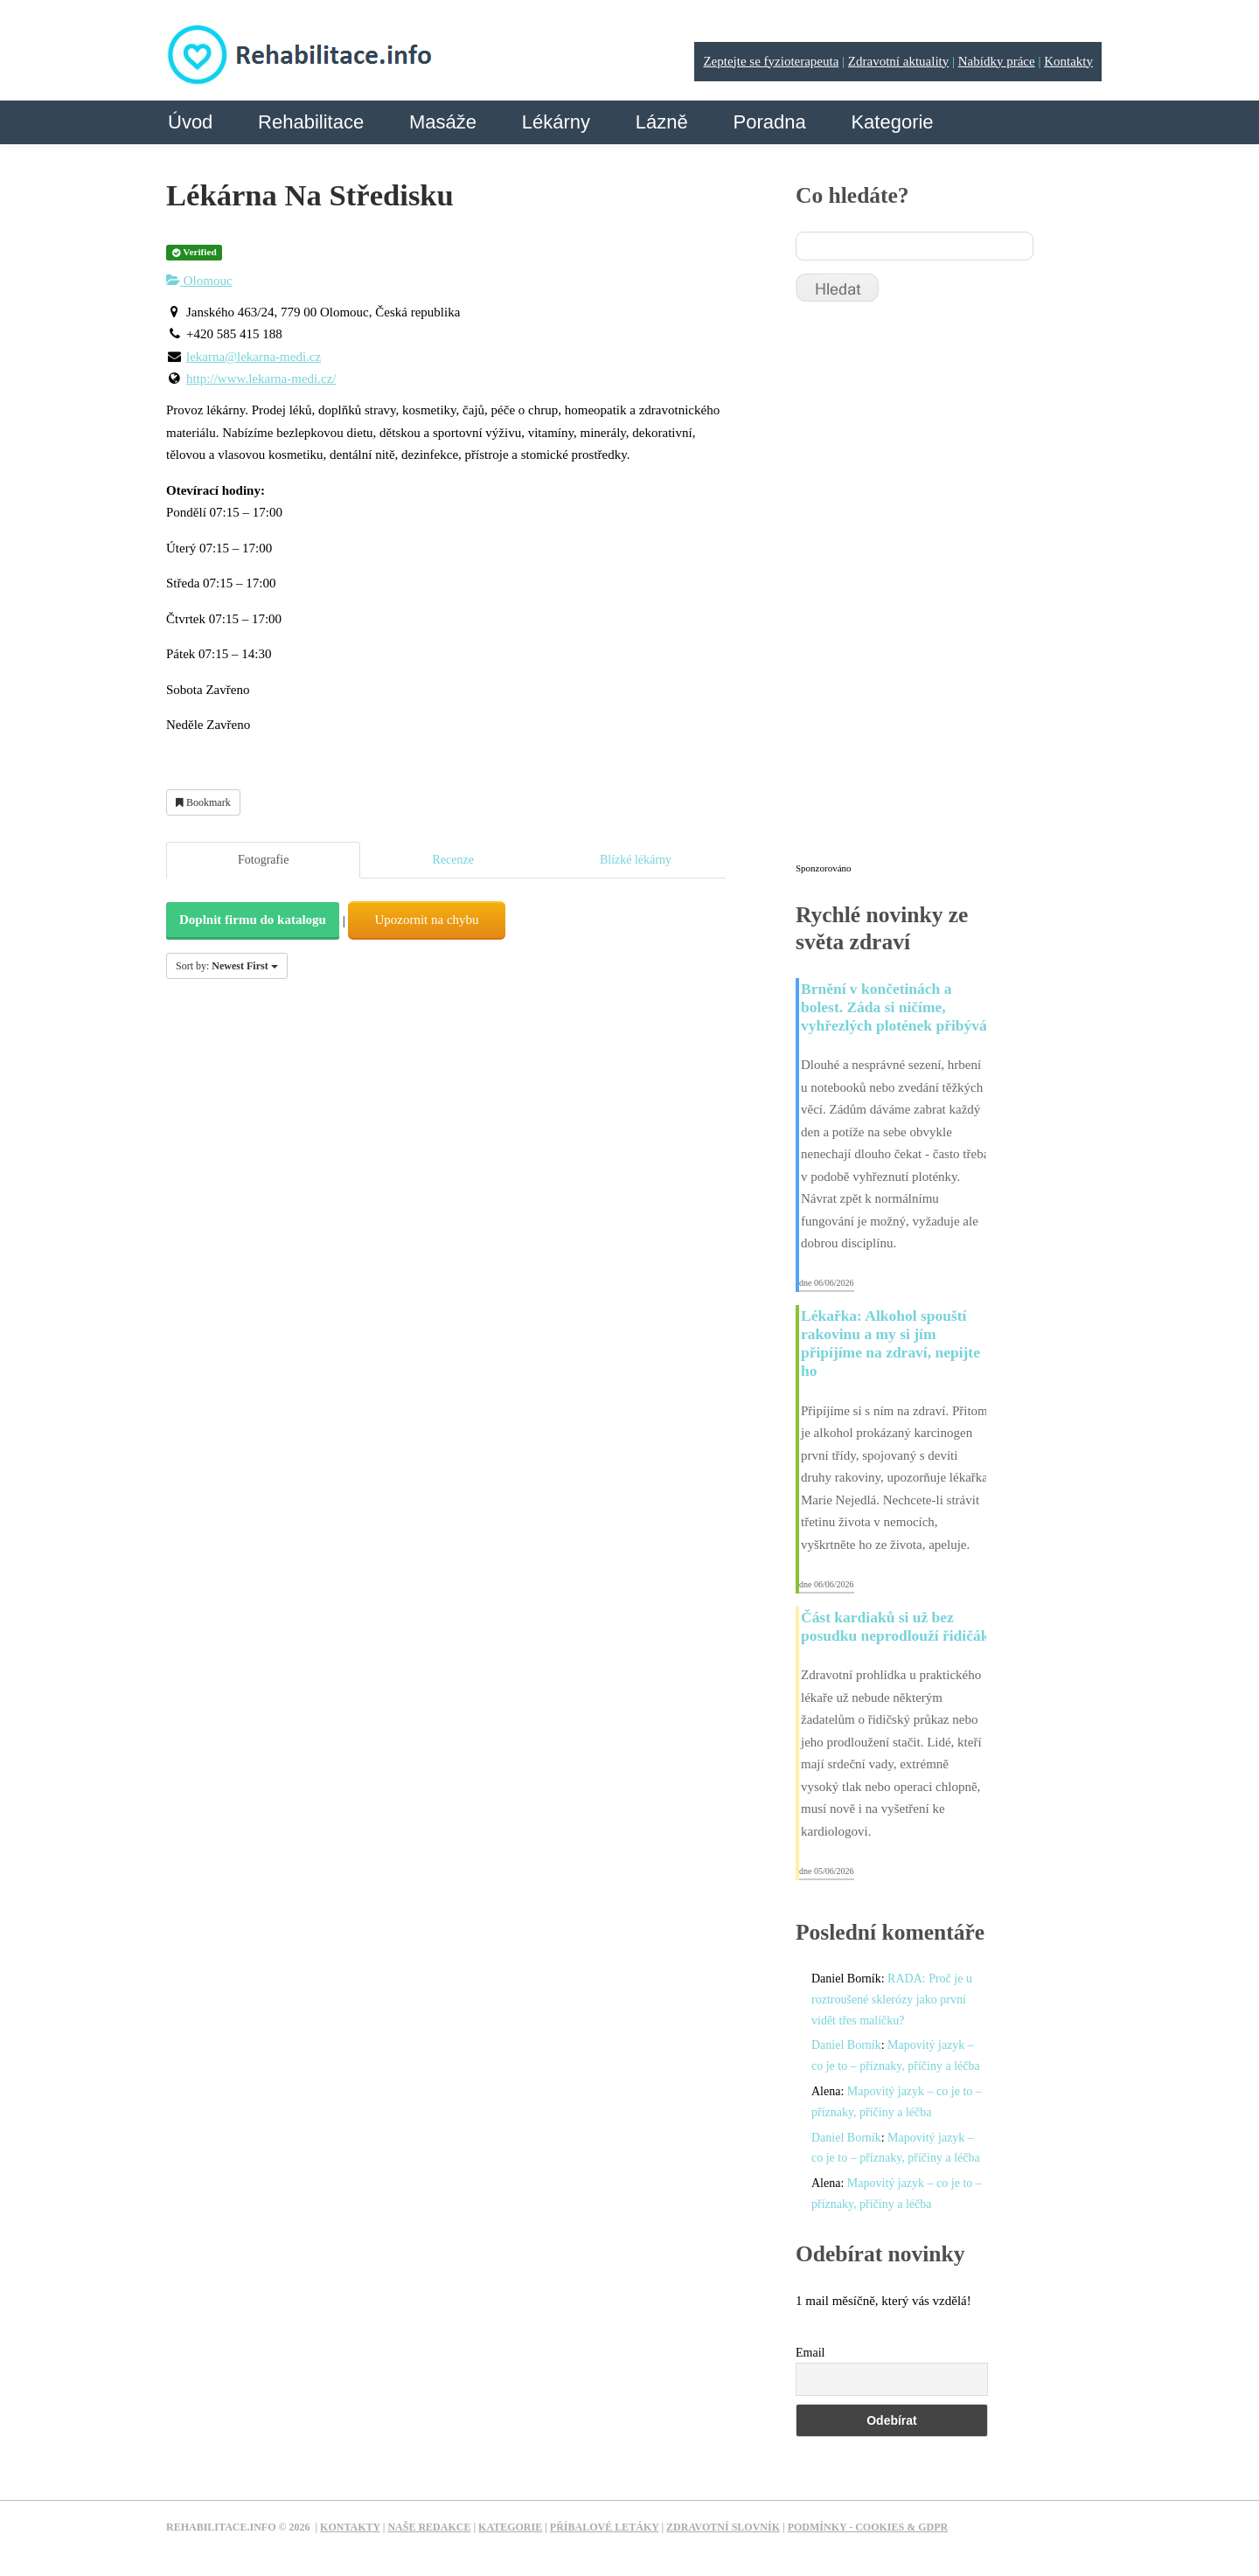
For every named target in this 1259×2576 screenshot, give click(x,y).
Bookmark (203, 802)
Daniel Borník (846, 2045)
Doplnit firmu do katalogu (252, 920)
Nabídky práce (996, 61)
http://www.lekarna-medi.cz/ (261, 378)
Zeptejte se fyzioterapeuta (770, 61)
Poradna (769, 122)
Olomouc (199, 281)
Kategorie (892, 122)
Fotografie (263, 859)
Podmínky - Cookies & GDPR (868, 2527)
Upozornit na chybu (426, 920)
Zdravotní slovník (723, 2527)
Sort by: (227, 966)
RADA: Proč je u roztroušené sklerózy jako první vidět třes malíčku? (891, 1999)
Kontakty (1068, 61)
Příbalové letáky (604, 2527)
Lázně (662, 122)
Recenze (452, 859)
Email (810, 2352)
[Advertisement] (927, 590)
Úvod (190, 122)
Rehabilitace (311, 122)
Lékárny (556, 122)
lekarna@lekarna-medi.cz (253, 357)
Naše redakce (428, 2527)
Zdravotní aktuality (898, 61)
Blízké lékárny (635, 859)
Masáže (442, 122)
